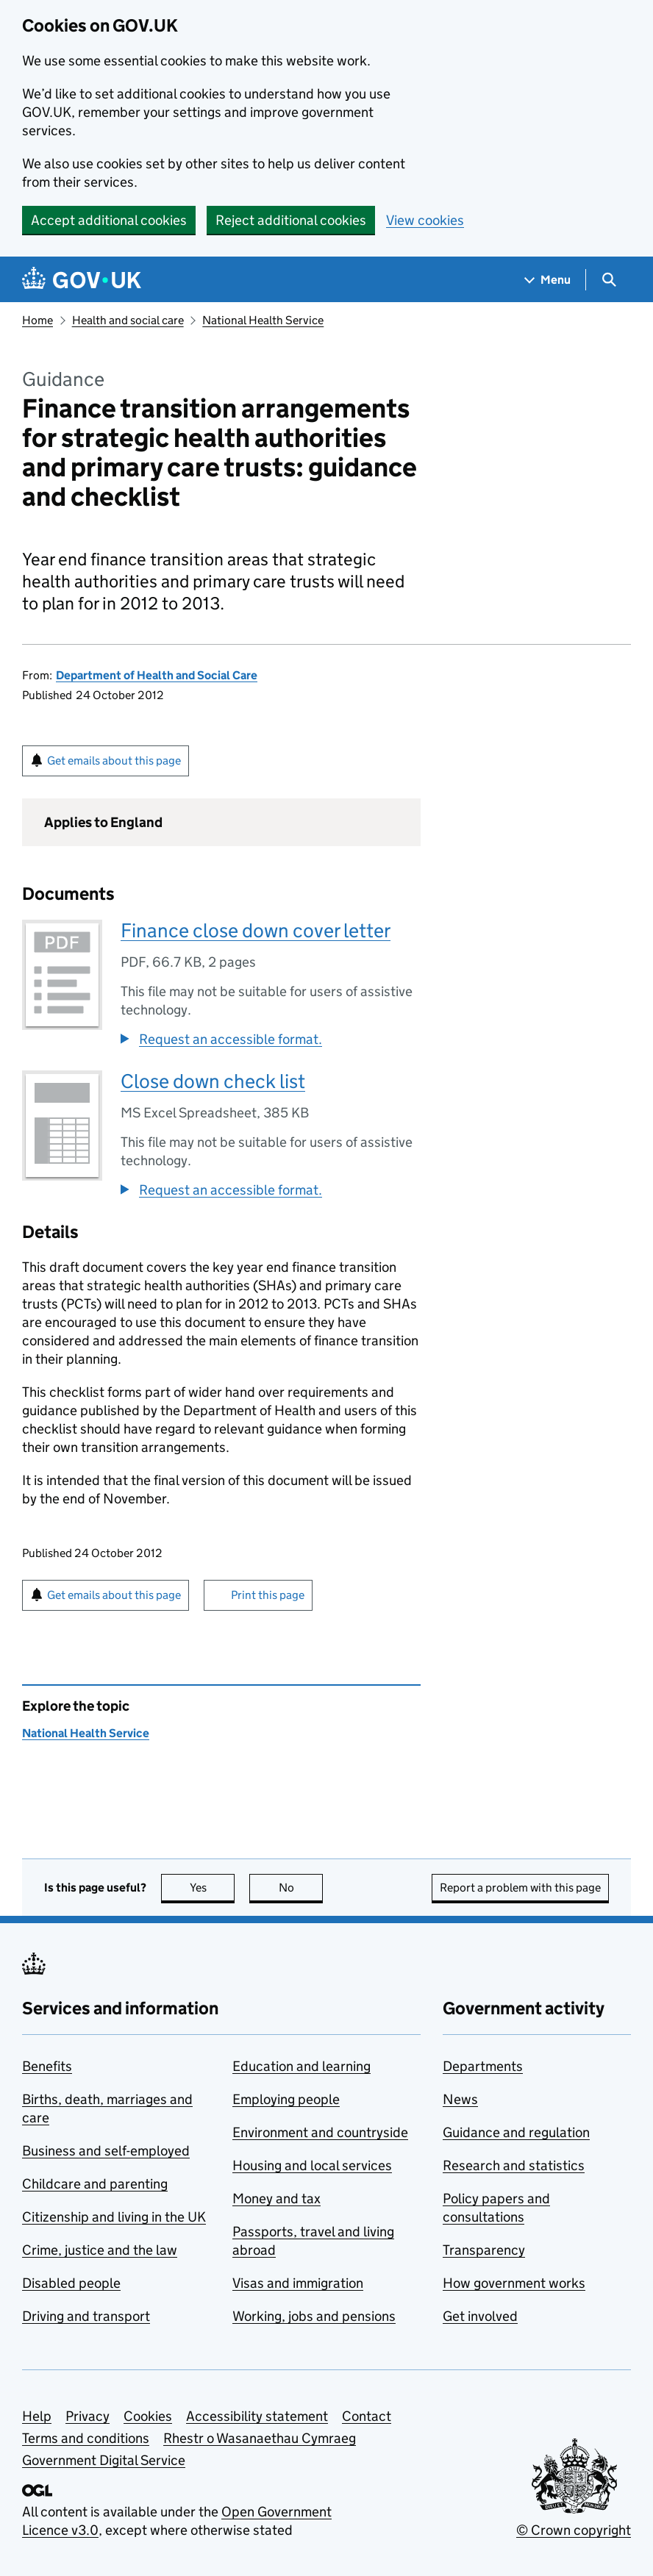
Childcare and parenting (95, 2183)
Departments (483, 2066)
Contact (366, 2416)
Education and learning (301, 2066)
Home (37, 320)
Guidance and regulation (516, 2132)
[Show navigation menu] (548, 279)
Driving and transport (86, 2316)
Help (36, 2416)
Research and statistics (514, 2165)
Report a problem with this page (520, 1888)
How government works (514, 2283)
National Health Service (263, 320)
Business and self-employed (106, 2150)
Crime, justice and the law (99, 2250)
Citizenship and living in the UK (114, 2216)
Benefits (47, 2066)
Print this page (267, 1595)
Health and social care (128, 320)
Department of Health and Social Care (156, 675)
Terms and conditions (85, 2438)
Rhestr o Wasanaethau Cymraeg (259, 2438)
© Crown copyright (573, 2530)
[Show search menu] (608, 279)
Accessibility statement (257, 2416)
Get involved (480, 2316)
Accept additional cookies (109, 220)
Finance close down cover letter (255, 930)
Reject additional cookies (290, 220)
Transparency (484, 2250)
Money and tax (276, 2198)
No (301, 1888)
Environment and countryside (320, 2132)
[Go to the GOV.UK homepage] (81, 279)
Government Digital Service (103, 2460)
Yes (212, 1888)
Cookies (148, 2416)
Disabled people (71, 2283)
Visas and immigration (297, 2283)
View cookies (425, 220)
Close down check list (213, 1081)
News (460, 2099)
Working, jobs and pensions (314, 2316)
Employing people (286, 2099)
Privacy (87, 2416)
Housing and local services (312, 2165)
